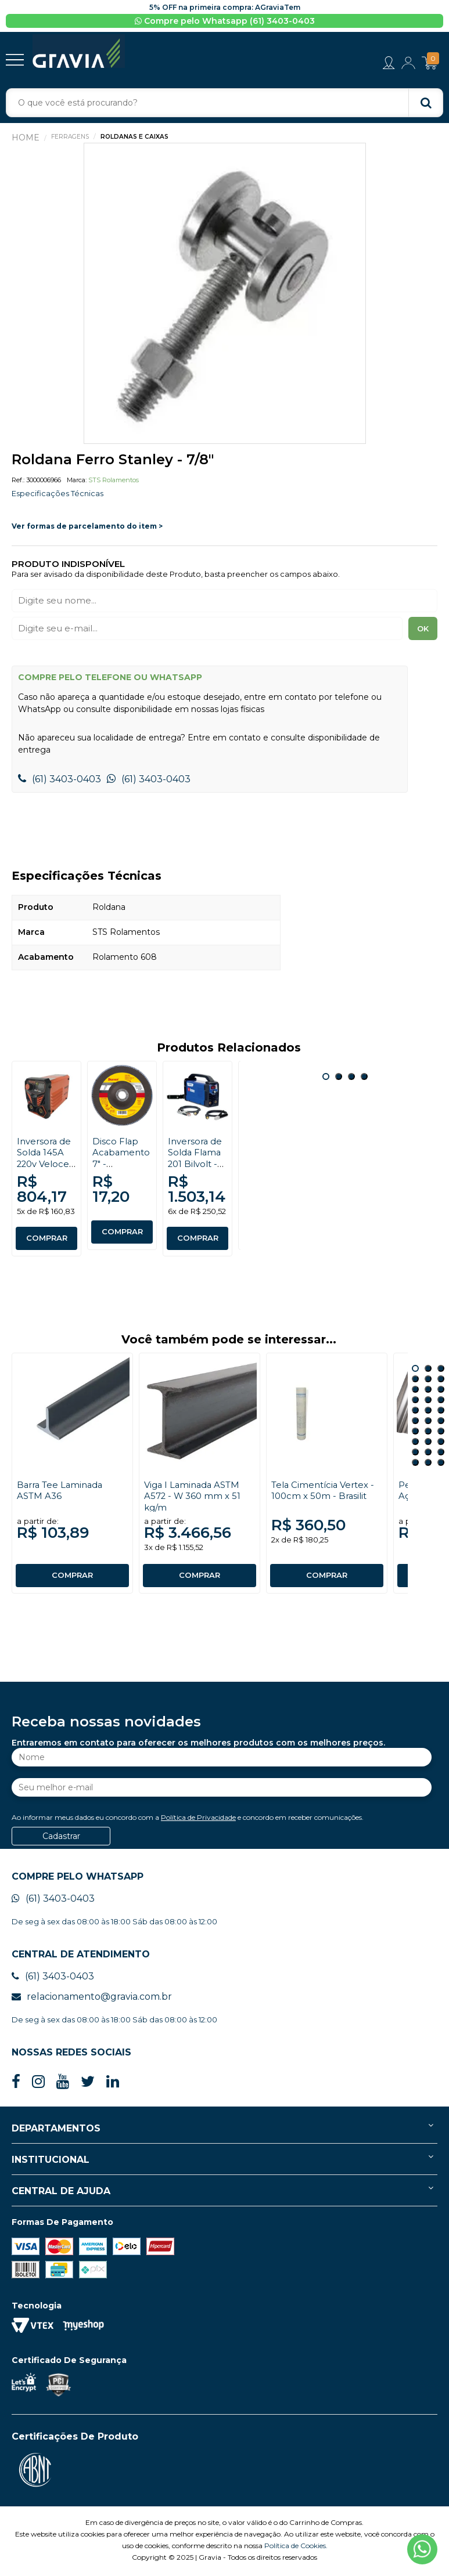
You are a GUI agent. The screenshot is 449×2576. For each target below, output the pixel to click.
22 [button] (415, 1443)
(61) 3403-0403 (59, 781)
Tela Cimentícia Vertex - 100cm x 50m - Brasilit (326, 1493)
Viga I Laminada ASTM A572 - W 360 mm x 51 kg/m (195, 1498)
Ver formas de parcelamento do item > (87, 527)
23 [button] (428, 1443)
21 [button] (440, 1433)
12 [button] (440, 1402)
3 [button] (351, 1078)
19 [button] (415, 1433)
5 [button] (428, 1381)
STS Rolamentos (113, 482)
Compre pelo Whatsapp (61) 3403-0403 (225, 21)
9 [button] (440, 1391)
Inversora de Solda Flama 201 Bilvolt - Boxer (196, 1160)
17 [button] (428, 1422)
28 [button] (415, 1464)
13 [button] (415, 1412)
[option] (224, 295)
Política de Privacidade (198, 1819)
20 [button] (428, 1433)
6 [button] (440, 1381)
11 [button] (428, 1402)
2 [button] (338, 1078)
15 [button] (440, 1412)
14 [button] (428, 1412)
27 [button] (440, 1454)
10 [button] (415, 1402)
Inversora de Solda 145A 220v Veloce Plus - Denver (45, 1165)
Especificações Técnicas (60, 495)
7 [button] (415, 1391)
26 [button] (428, 1454)
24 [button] (440, 1443)
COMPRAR (46, 1241)
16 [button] (415, 1422)
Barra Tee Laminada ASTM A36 (63, 1493)
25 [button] (415, 1454)
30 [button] (440, 1464)
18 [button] (440, 1422)
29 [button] (428, 1464)
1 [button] (325, 1078)
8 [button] (428, 1391)
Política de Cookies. (296, 2548)
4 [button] (364, 1078)
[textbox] (224, 104)
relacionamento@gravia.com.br (92, 1998)
